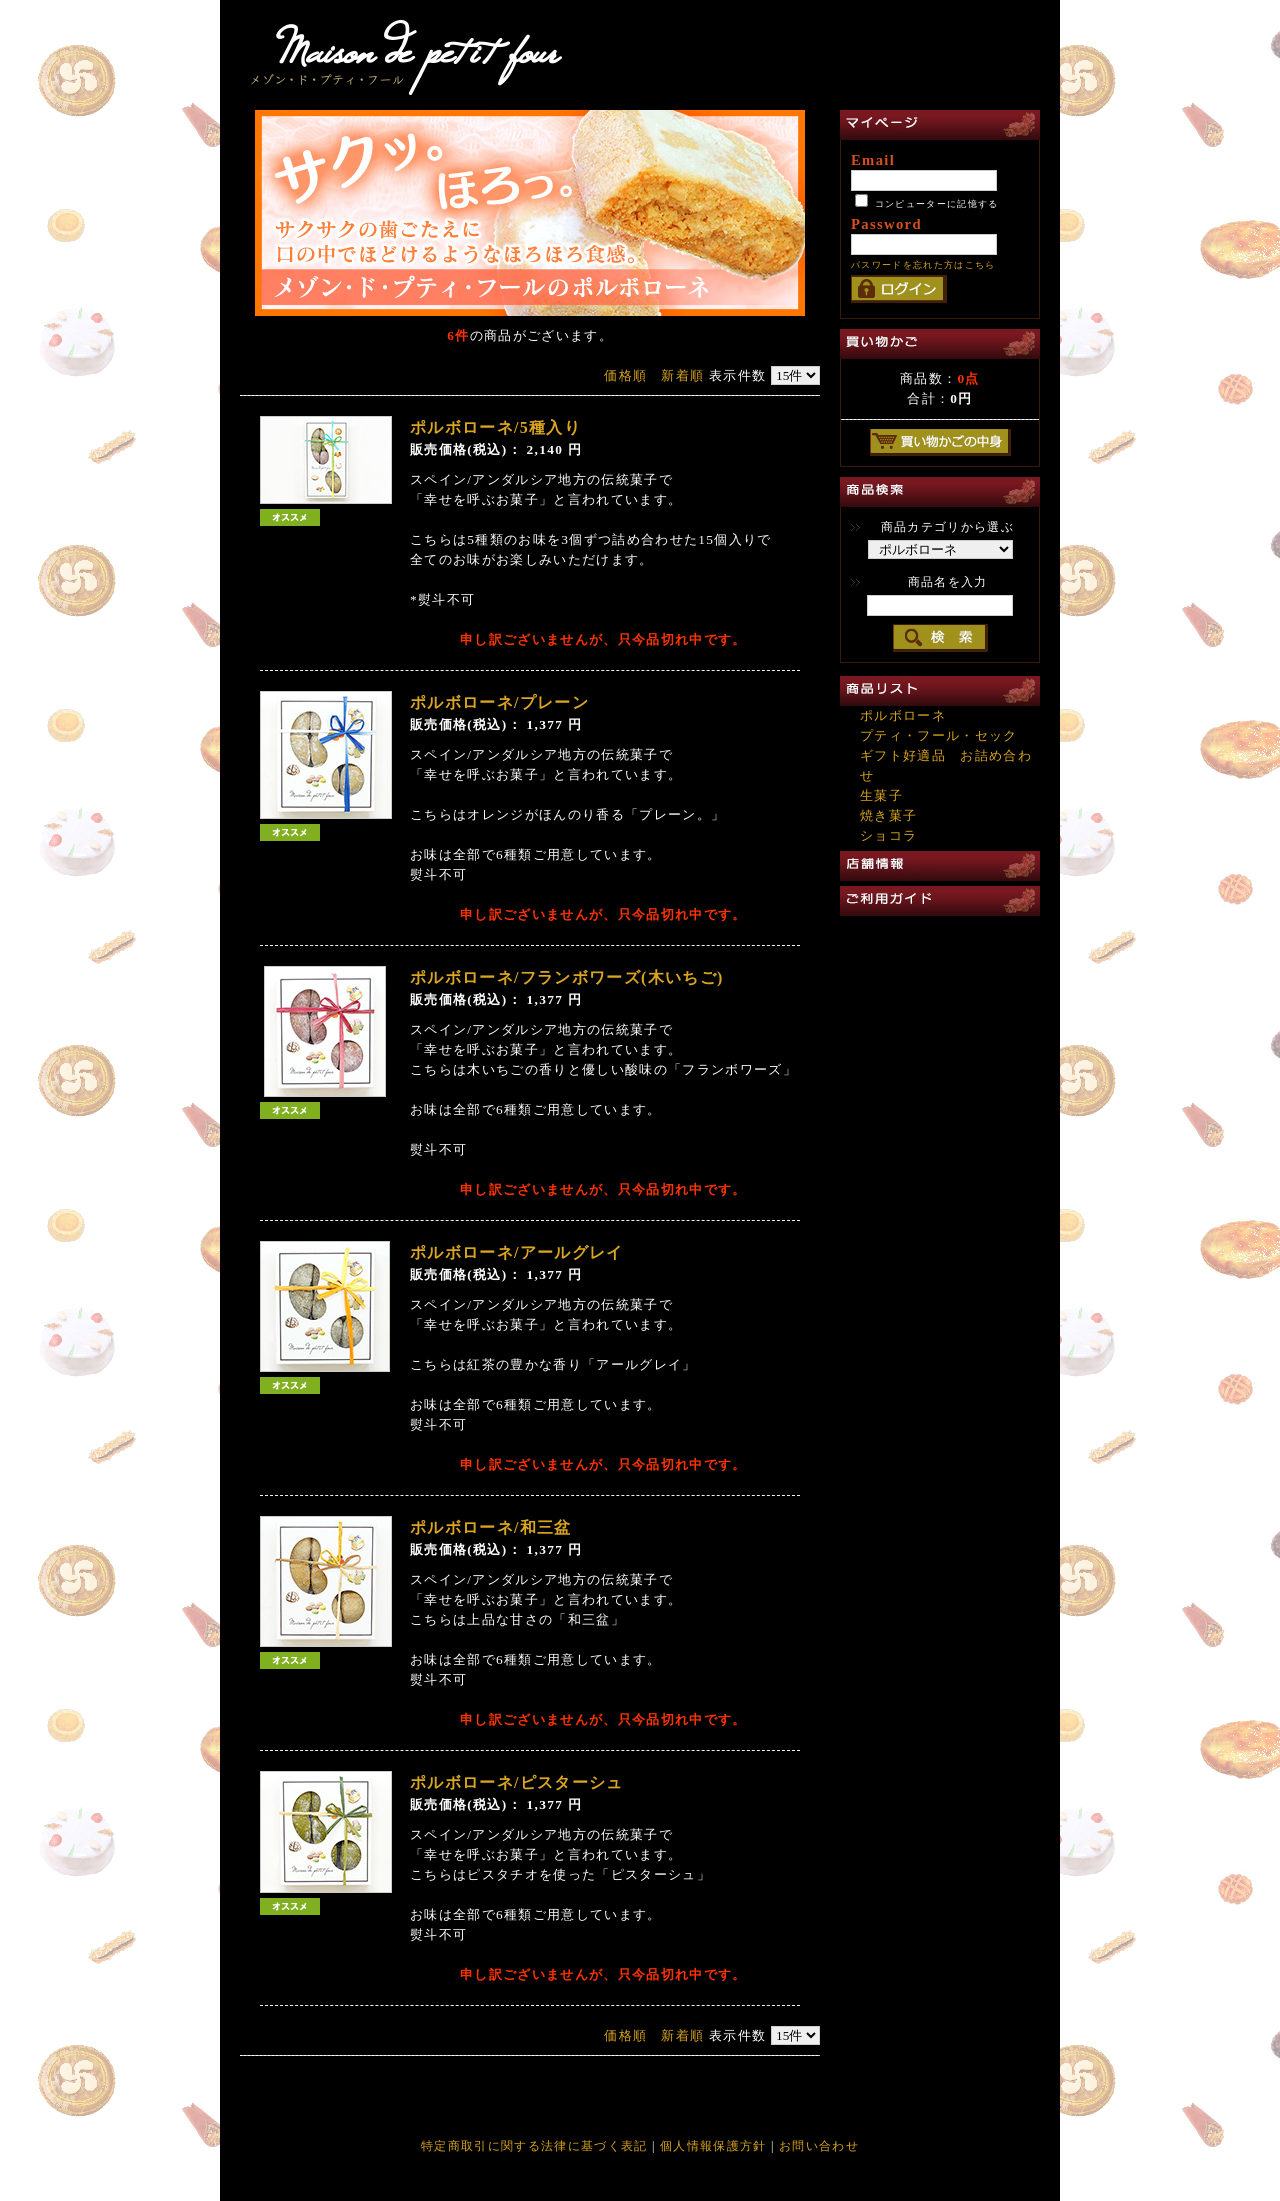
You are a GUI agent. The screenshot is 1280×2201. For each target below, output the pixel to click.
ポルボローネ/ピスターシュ (517, 1782)
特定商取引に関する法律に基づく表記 (536, 2146)
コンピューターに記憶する (937, 204)
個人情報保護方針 (713, 2146)
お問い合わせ (819, 2146)
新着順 (682, 375)
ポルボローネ (903, 715)
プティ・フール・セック (939, 735)
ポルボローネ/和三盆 (491, 1527)
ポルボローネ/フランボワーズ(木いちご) (567, 977)
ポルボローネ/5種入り (495, 427)
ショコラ (888, 835)
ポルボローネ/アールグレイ (517, 1252)
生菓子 (881, 795)
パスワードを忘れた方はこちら (923, 265)
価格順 (625, 375)
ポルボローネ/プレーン (499, 702)
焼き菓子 (888, 815)
